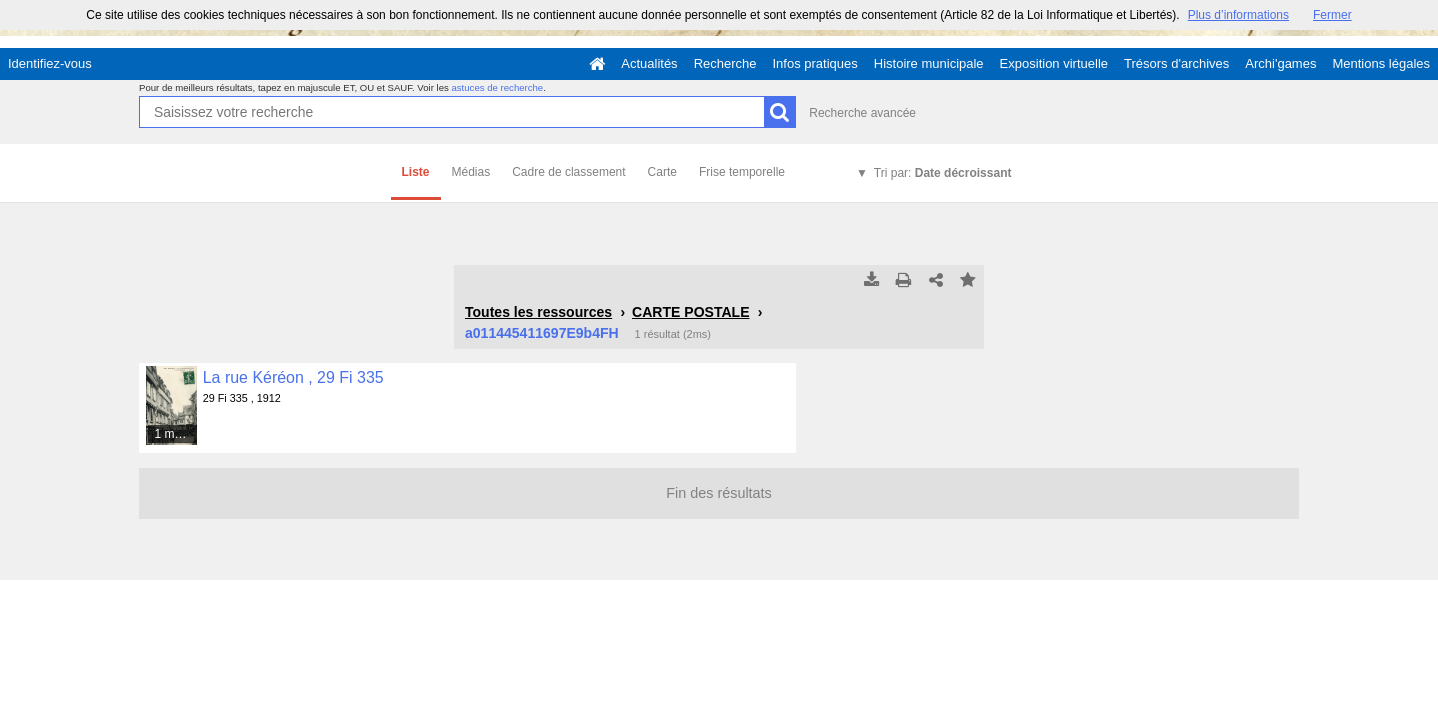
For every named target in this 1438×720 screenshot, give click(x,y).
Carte (662, 172)
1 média (175, 434)
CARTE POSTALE (690, 312)
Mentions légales (1381, 63)
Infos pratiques (815, 63)
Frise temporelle (742, 172)
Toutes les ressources (538, 312)
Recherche (725, 63)
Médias (471, 172)
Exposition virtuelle (1054, 63)
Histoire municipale (929, 63)
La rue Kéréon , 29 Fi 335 (293, 377)
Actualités (649, 63)
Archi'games (1280, 63)
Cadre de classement (568, 172)
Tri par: (943, 173)
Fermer (1332, 15)
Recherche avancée (862, 113)
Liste (416, 172)
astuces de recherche (497, 87)
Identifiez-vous (50, 63)
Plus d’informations (1238, 15)
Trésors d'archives (1176, 63)
